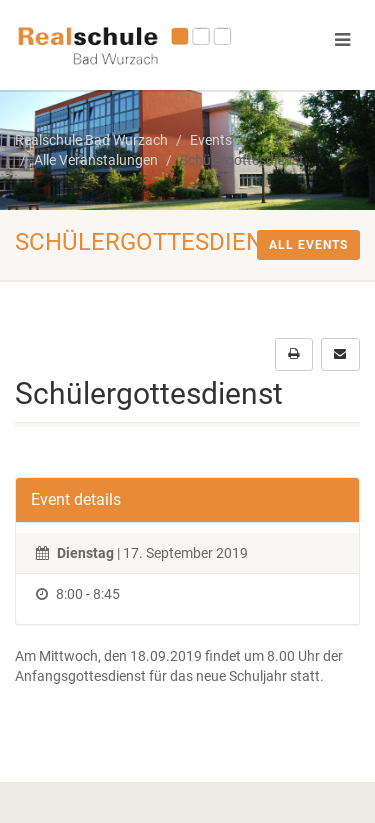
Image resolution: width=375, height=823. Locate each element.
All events (308, 245)
